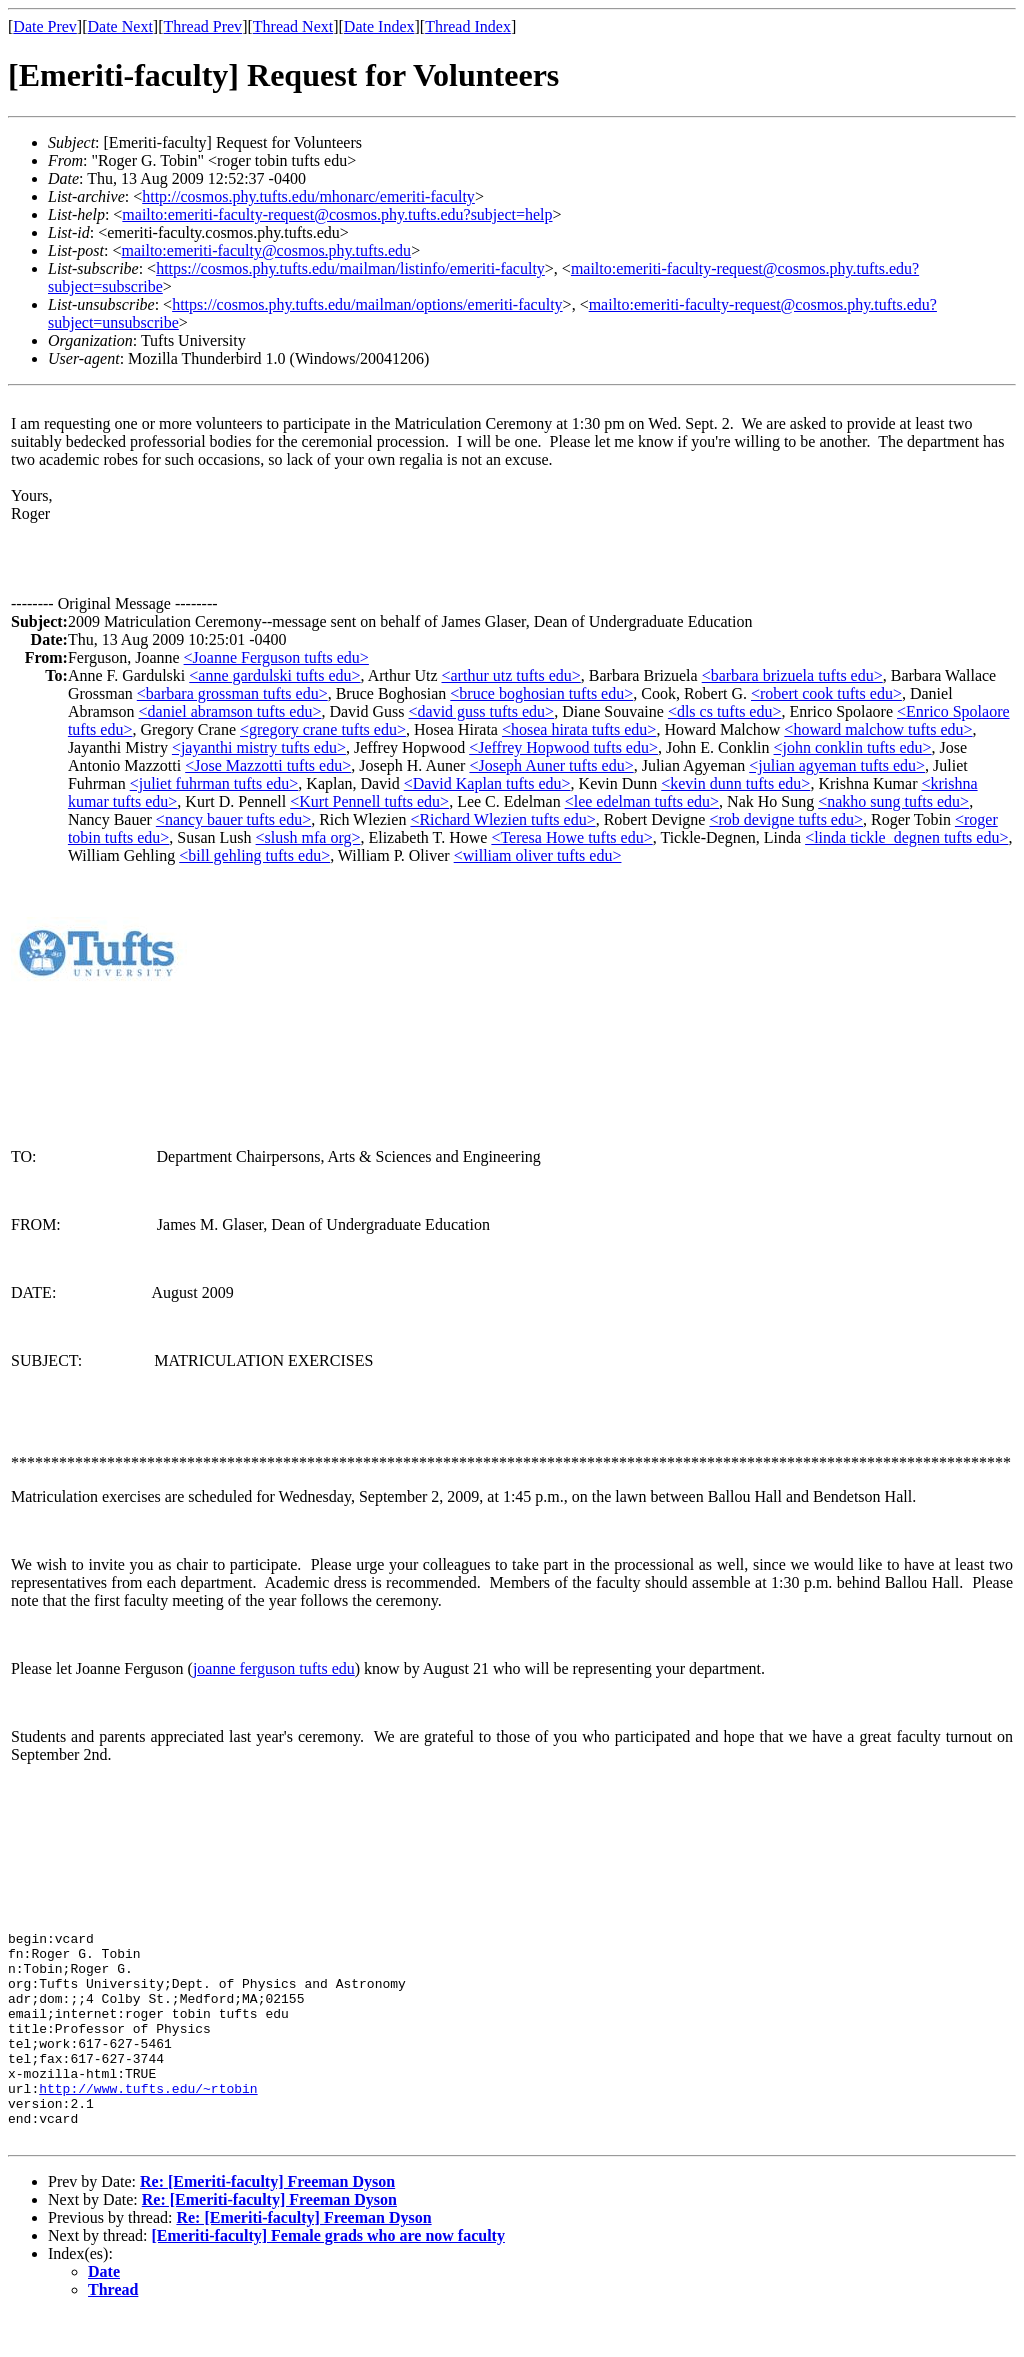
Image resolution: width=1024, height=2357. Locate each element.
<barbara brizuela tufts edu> (792, 675)
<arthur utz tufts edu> (510, 675)
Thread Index (468, 26)
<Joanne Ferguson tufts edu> (276, 657)
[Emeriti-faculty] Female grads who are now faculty (328, 2277)
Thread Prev (202, 26)
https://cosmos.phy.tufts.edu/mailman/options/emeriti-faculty (367, 304)
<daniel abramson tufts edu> (230, 711)
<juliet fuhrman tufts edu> (214, 783)
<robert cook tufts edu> (826, 693)
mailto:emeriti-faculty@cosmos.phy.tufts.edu (266, 250)
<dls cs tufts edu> (725, 711)
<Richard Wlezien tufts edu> (502, 819)
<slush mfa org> (308, 837)
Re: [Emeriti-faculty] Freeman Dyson (267, 2223)
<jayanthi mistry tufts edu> (259, 747)
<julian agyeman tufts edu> (837, 765)
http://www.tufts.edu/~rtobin (148, 2121)
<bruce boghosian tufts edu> (541, 693)
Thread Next (293, 26)
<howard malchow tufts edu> (878, 729)
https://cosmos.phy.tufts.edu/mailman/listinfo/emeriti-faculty (350, 268)
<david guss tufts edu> (482, 711)
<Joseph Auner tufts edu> (551, 765)
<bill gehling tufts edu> (254, 855)
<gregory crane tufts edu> (323, 729)
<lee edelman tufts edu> (642, 801)
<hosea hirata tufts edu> (579, 729)
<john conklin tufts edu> (853, 747)
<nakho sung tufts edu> (893, 801)
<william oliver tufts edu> (538, 855)
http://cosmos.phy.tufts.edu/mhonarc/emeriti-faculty (308, 196)
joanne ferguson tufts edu (274, 1668)
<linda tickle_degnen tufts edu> (906, 837)
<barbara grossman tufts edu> (232, 693)
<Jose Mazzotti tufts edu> (268, 765)
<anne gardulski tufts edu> (274, 675)
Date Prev (45, 26)
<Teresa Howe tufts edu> (571, 837)
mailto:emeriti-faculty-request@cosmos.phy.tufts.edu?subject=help (337, 214)
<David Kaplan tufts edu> (487, 783)
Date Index (379, 26)
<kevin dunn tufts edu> (735, 783)
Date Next (120, 26)
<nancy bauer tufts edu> (233, 819)
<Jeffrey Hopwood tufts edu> (563, 747)
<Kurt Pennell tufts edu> (369, 801)
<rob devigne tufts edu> (786, 819)
